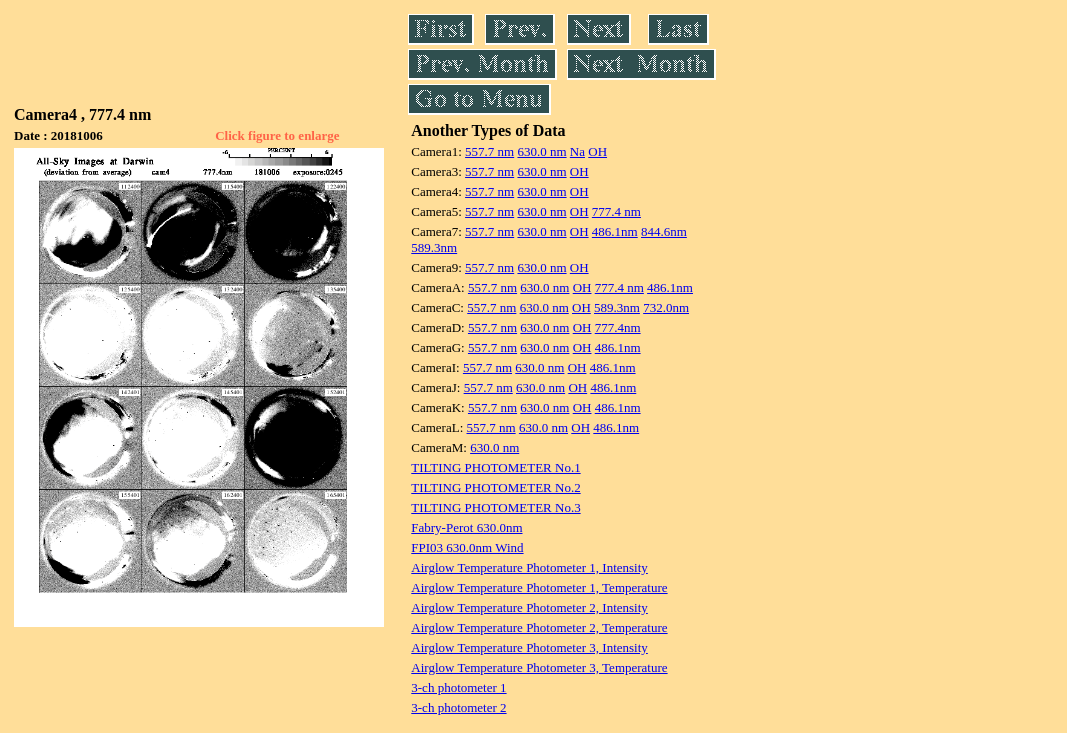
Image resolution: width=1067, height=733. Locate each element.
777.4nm (618, 327)
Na (577, 151)
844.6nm (664, 231)
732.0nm (666, 307)
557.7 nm (489, 151)
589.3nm (434, 247)
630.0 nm (541, 151)
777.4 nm (616, 211)
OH (597, 151)
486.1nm (615, 231)
